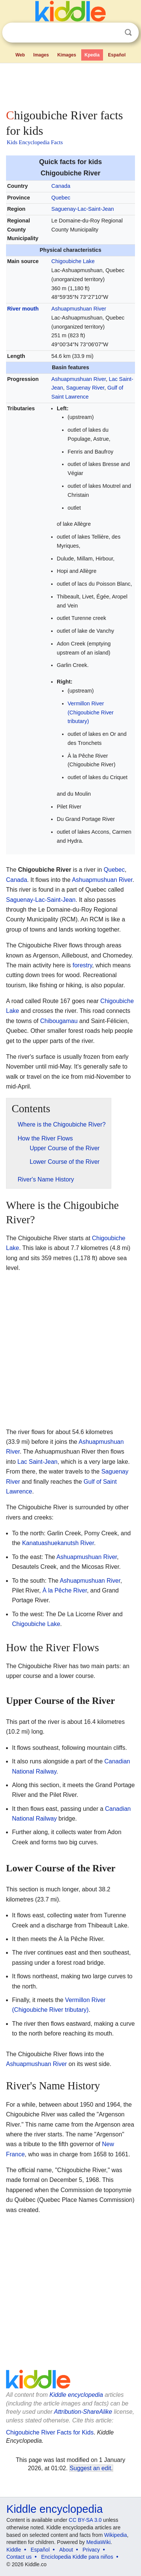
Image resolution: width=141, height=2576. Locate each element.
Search (128, 32)
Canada (61, 186)
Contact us (19, 2557)
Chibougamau (59, 1021)
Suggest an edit (90, 2468)
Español (117, 55)
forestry (82, 965)
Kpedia (92, 55)
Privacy (91, 2550)
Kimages (66, 55)
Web (20, 55)
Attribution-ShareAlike (83, 2412)
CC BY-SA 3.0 (85, 2520)
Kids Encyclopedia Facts (35, 142)
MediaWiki (98, 2542)
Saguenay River (85, 388)
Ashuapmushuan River (79, 309)
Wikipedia (115, 2535)
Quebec (61, 198)
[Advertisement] (70, 84)
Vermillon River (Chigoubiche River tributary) (91, 712)
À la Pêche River (64, 1590)
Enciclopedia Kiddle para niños (77, 2557)
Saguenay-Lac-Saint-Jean (83, 209)
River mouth (23, 309)
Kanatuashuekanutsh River (58, 1543)
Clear (112, 32)
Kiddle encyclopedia (76, 2395)
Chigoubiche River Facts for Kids (50, 2432)
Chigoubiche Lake (73, 261)
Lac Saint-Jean (37, 1462)
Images (41, 55)
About (66, 2550)
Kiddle (13, 2550)
